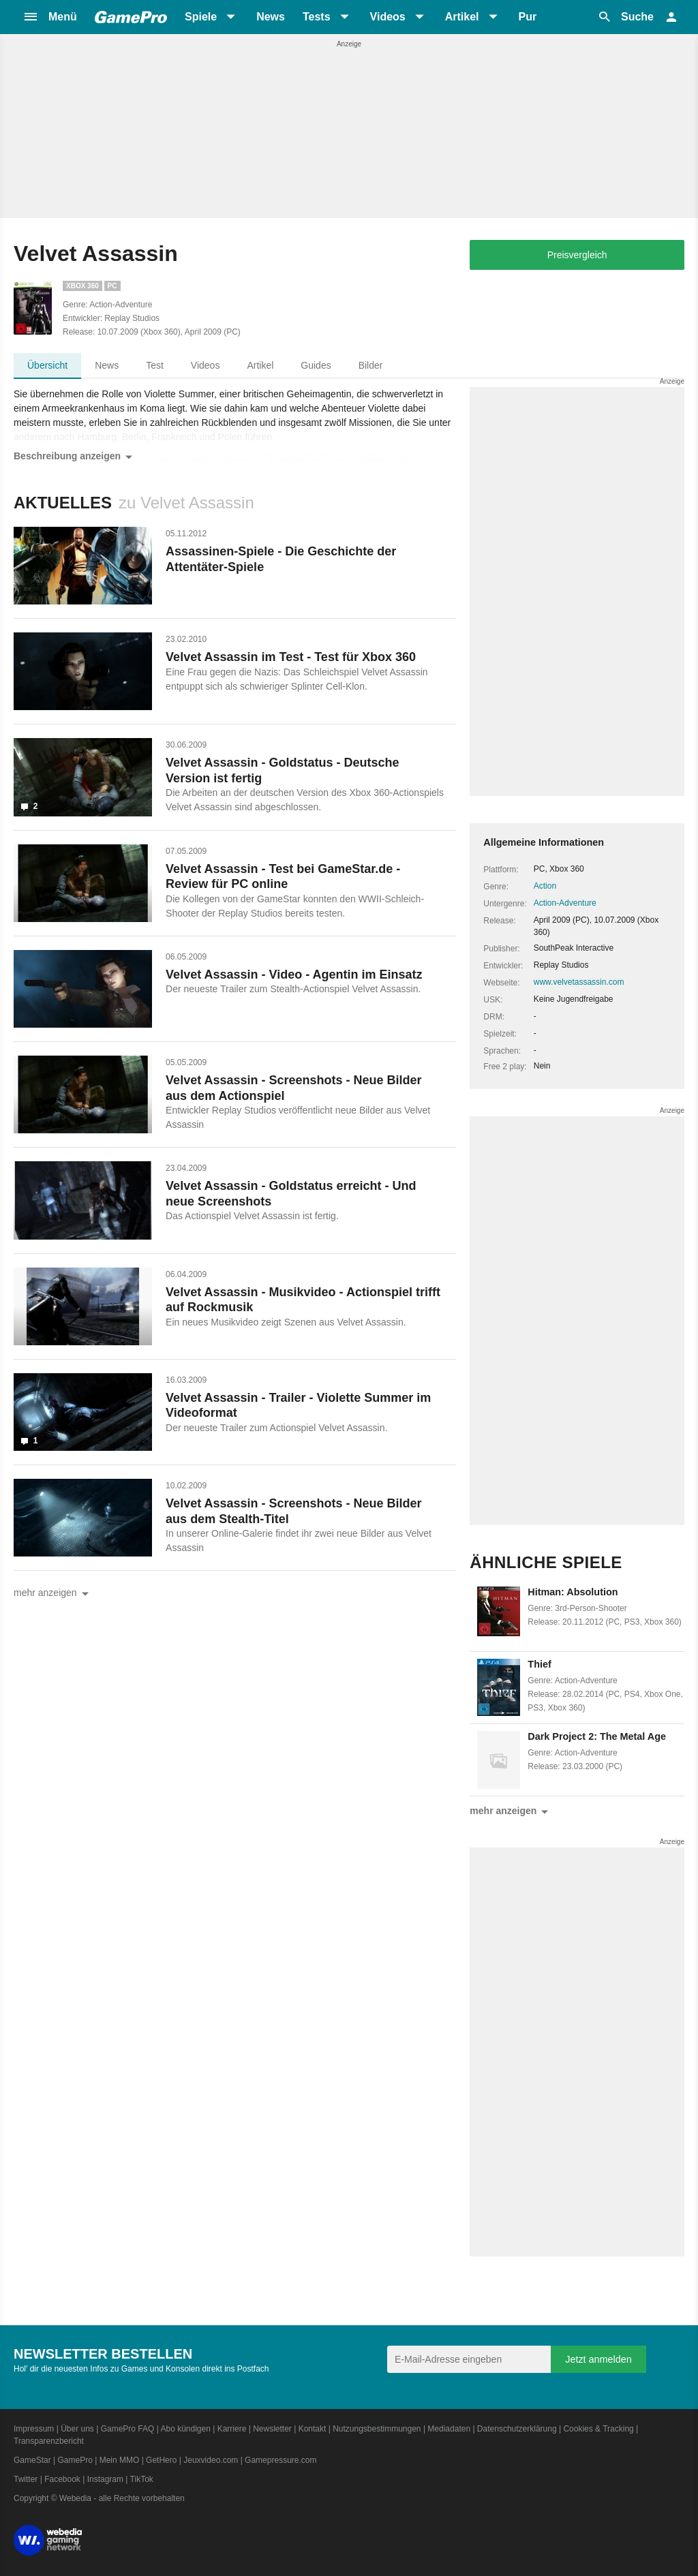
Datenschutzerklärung (517, 2429)
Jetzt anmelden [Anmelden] (598, 2359)
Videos (205, 365)
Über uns (77, 2429)
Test (155, 365)
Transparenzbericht (49, 2441)
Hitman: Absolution (573, 1591)
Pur (528, 16)
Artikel (260, 365)
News (270, 16)
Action (545, 886)
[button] (50, 17)
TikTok (141, 2479)
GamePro (74, 2460)
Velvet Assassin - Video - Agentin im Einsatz (294, 974)
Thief (539, 1664)
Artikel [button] (462, 16)
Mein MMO (120, 2460)
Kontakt (313, 2429)
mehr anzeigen (53, 1593)
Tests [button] (317, 16)
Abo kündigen (185, 2429)
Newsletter (272, 2429)
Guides (316, 365)
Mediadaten (448, 2429)
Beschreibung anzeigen (75, 456)
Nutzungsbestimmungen (377, 2429)
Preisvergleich (577, 254)
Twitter (25, 2479)
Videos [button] (388, 16)
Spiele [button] (201, 16)
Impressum (34, 2429)
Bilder (371, 365)
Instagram (105, 2479)
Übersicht (47, 365)
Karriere (232, 2429)
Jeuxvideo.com (210, 2460)
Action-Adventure (565, 903)
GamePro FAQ (128, 2429)
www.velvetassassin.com (579, 982)
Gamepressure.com (280, 2460)
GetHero (161, 2460)
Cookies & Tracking (598, 2429)
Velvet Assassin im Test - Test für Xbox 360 (291, 657)
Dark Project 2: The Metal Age (597, 1736)
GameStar (32, 2460)
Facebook (62, 2479)
